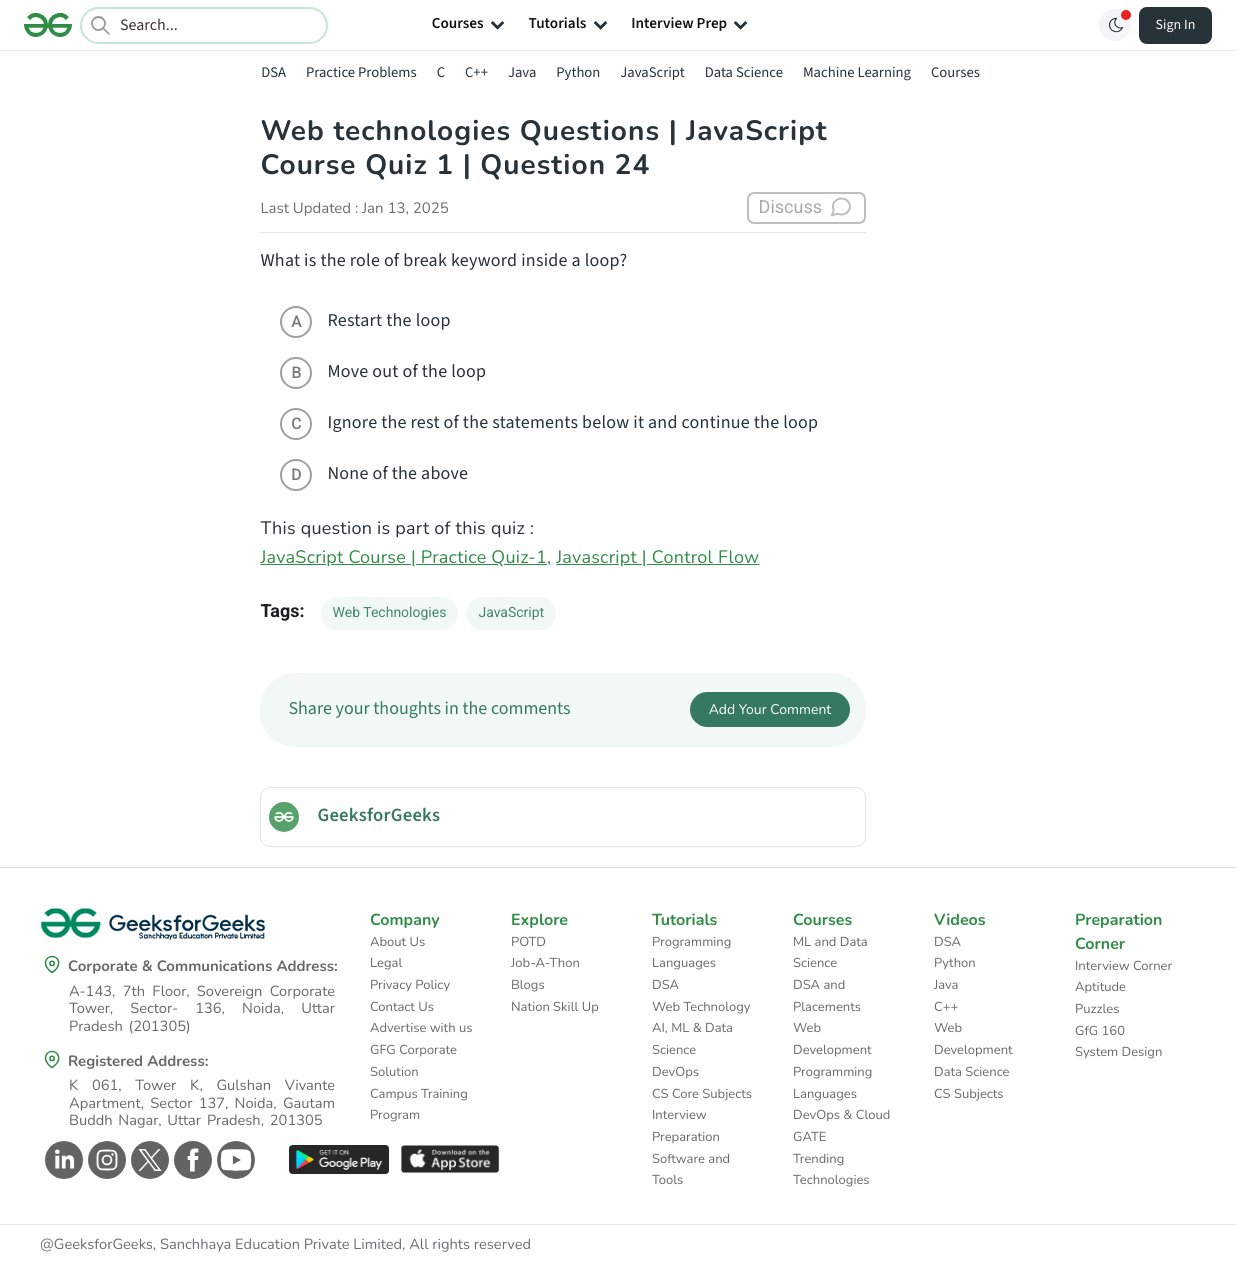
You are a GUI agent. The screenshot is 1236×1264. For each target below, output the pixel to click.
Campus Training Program (419, 1105)
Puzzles (1097, 1009)
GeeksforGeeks (378, 816)
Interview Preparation (686, 1126)
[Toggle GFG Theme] (1115, 25)
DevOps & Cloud (841, 1115)
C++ (476, 72)
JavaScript (652, 72)
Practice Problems (361, 72)
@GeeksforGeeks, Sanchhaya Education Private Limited (221, 1245)
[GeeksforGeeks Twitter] (147, 1160)
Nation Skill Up (555, 1007)
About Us (397, 942)
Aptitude (1100, 987)
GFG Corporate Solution (413, 1061)
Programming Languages (691, 953)
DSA (273, 72)
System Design (1118, 1052)
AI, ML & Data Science (692, 1039)
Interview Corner (1123, 966)
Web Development (832, 1039)
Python (578, 72)
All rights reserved (470, 1245)
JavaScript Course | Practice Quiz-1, (405, 558)
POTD (528, 942)
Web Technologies (390, 613)
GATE (809, 1137)
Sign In (1176, 25)
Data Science (744, 72)
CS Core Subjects (702, 1094)
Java (522, 72)
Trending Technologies (831, 1170)
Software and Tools (691, 1170)
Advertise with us (421, 1028)
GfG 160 (1100, 1031)
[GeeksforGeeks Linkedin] (61, 1160)
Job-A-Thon (545, 963)
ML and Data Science (830, 953)
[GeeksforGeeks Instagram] (104, 1160)
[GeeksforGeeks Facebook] (190, 1160)
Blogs (528, 985)
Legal (386, 963)
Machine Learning (857, 72)
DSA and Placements (827, 996)
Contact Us (402, 1007)
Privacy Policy (410, 985)
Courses (955, 72)
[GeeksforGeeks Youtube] (233, 1160)
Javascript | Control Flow (657, 558)
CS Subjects (969, 1094)
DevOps (675, 1072)
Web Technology (701, 1007)
